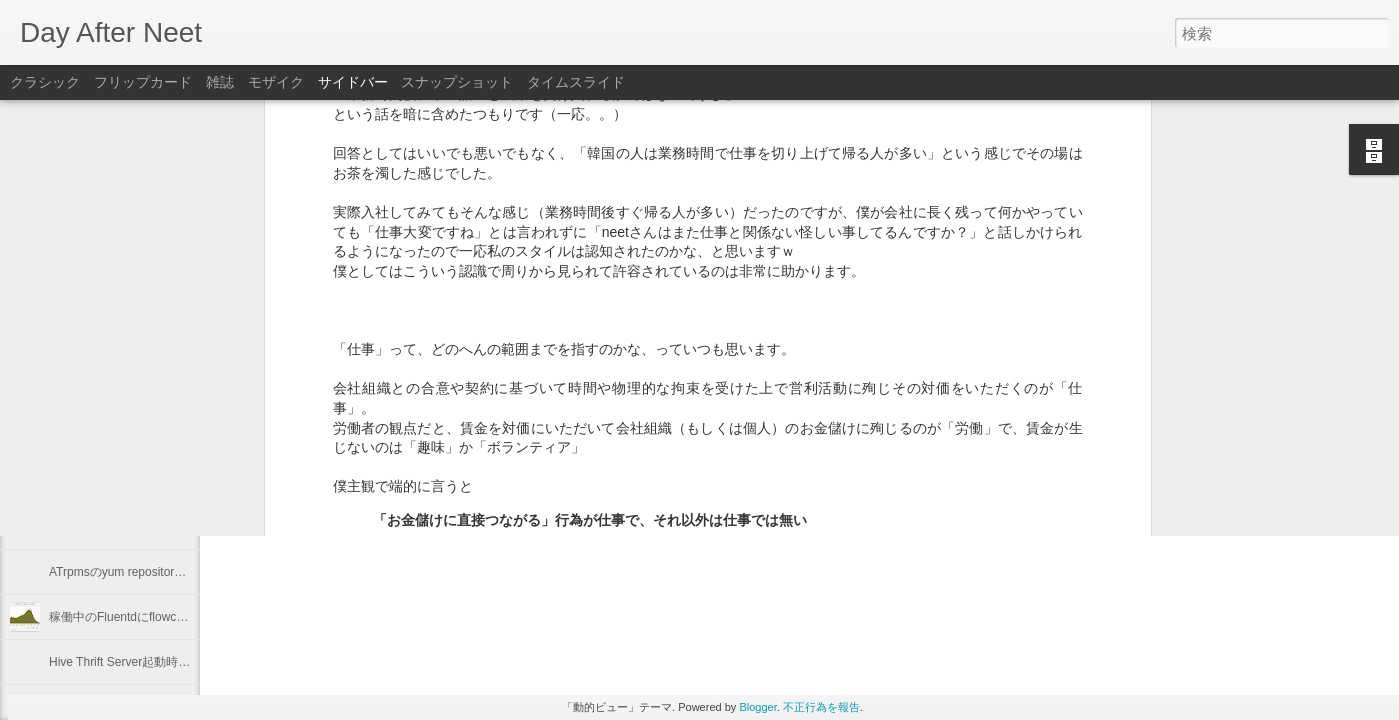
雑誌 (220, 82)
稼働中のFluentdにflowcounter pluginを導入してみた (189, 617)
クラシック (45, 82)
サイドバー (353, 82)
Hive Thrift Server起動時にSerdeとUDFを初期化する (190, 662)
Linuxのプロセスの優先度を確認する (147, 527)
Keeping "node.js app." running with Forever (166, 392)
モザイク (276, 82)
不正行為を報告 (821, 707)
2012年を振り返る (98, 482)
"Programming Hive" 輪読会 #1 (131, 437)
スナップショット (457, 82)
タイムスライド (576, 82)
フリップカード (143, 82)
